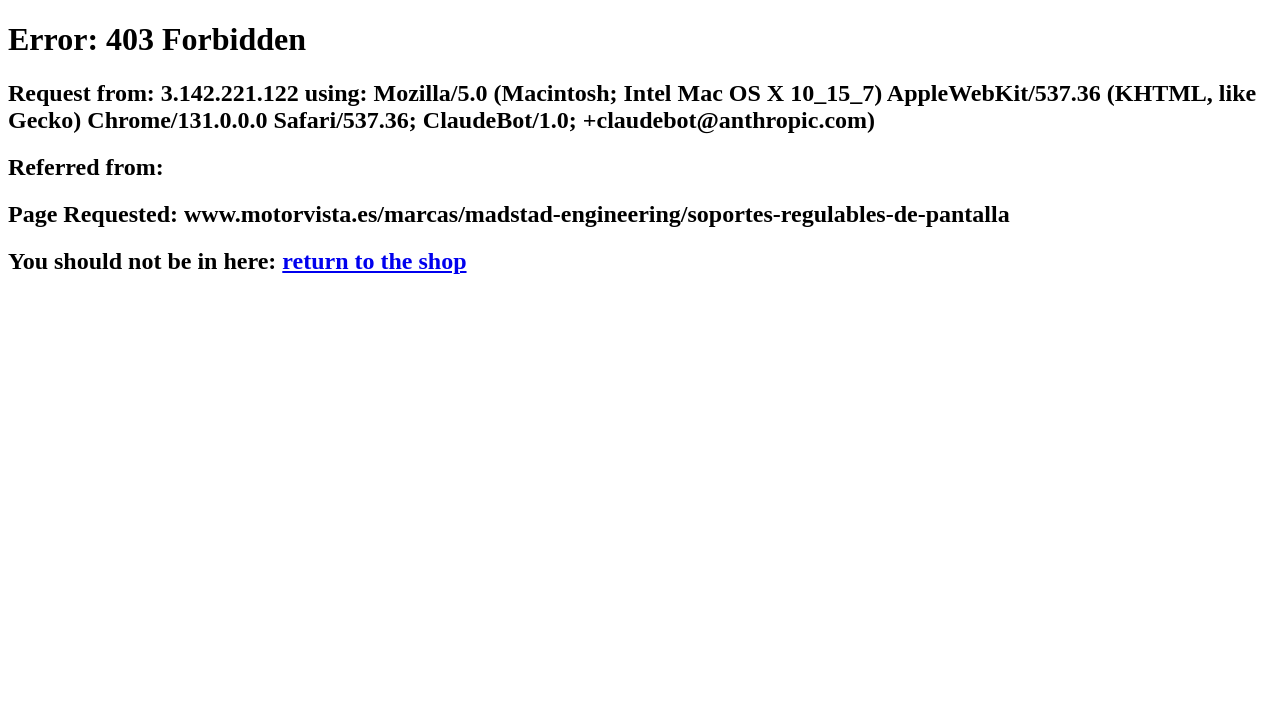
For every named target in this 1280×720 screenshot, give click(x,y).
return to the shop (374, 261)
